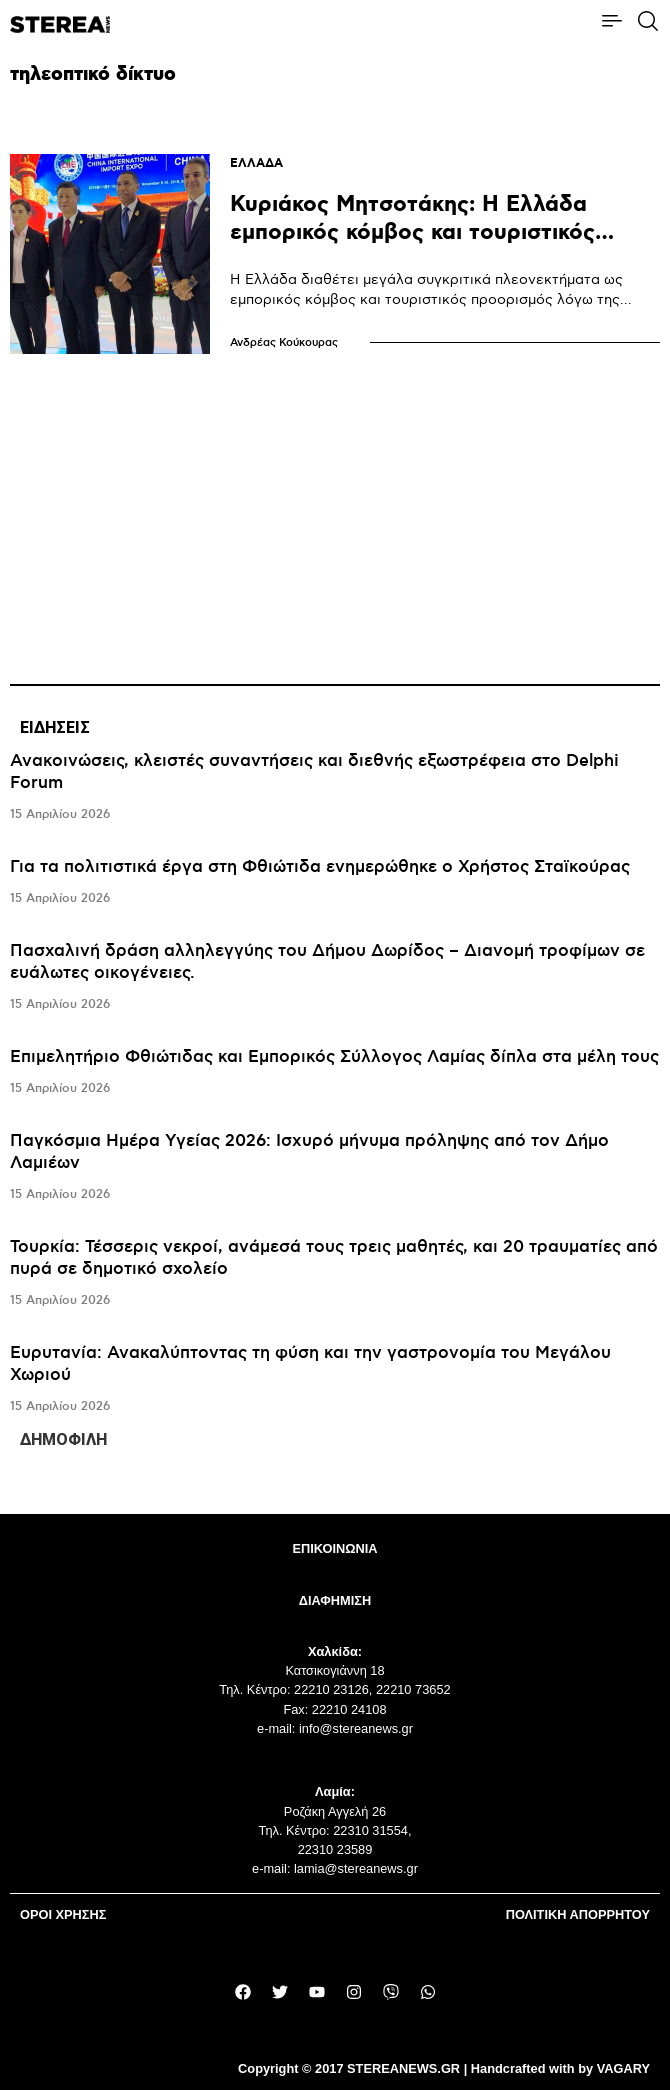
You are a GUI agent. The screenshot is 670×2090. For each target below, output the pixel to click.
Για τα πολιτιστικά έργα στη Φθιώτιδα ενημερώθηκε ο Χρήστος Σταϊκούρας (320, 867)
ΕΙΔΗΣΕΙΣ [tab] (55, 727)
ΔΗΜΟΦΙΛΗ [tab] (63, 1439)
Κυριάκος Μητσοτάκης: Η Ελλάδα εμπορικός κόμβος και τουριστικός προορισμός (412, 232)
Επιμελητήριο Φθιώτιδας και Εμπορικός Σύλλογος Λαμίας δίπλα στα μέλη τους (334, 1057)
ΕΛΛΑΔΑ (256, 163)
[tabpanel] (335, 1084)
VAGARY (623, 2068)
